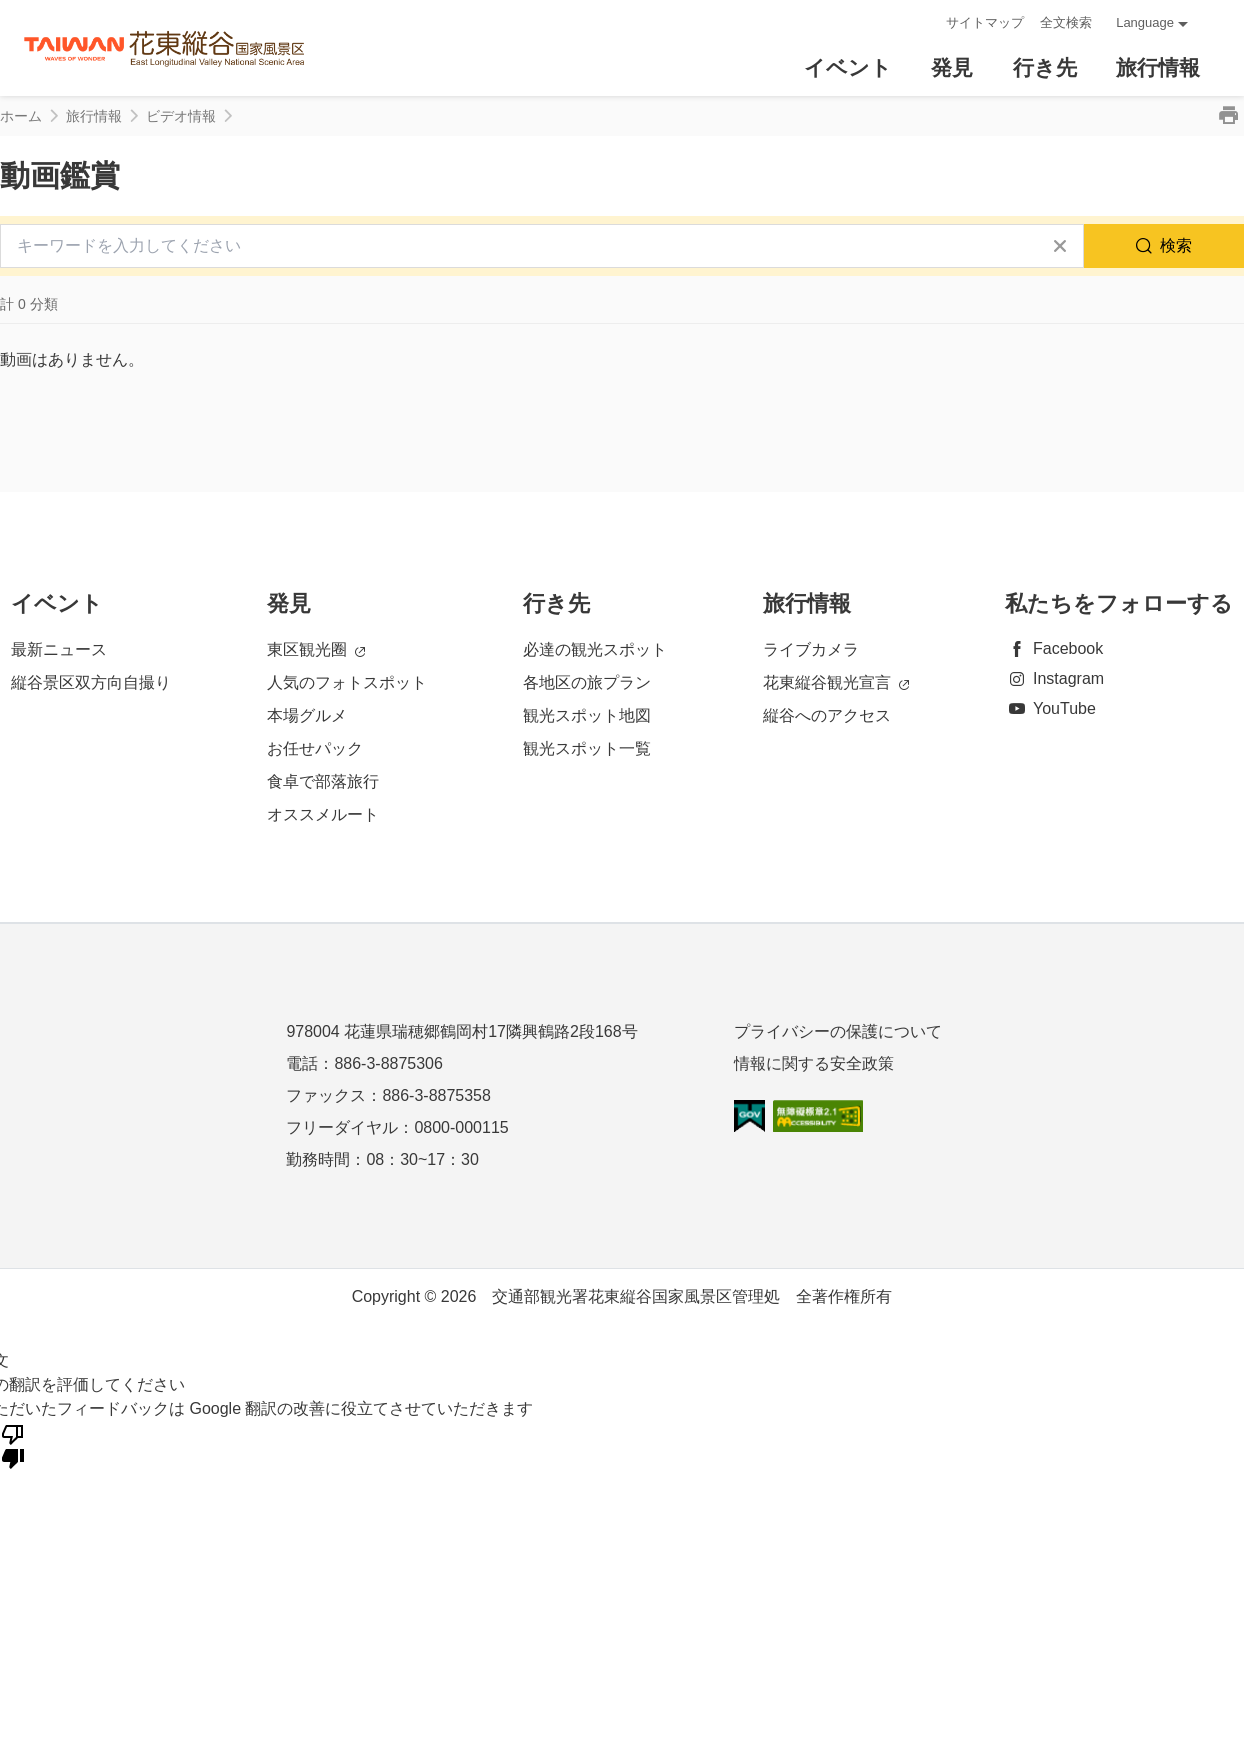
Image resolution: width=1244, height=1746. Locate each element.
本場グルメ (307, 715)
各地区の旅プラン (587, 682)
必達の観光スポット (595, 649)
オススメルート (323, 814)
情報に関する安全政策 (814, 1063)
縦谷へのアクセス (827, 715)
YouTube (1050, 708)
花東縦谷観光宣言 (836, 683)
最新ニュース (59, 649)
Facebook (1054, 648)
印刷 (1228, 116)
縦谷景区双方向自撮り (91, 682)
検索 (1176, 245)
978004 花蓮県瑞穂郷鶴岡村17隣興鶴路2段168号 (461, 1031)
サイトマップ (985, 22)
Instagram (1054, 678)
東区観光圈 (316, 650)
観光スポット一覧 (587, 748)
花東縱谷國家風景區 (164, 48)
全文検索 (1066, 22)
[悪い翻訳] (13, 1445)
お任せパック (315, 748)
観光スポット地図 (587, 715)
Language (1145, 22)
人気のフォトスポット (347, 682)
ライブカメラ (811, 649)
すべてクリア (1060, 246)
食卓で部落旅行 (323, 781)
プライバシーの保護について (838, 1031)
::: (924, 22)
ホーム (21, 116)
